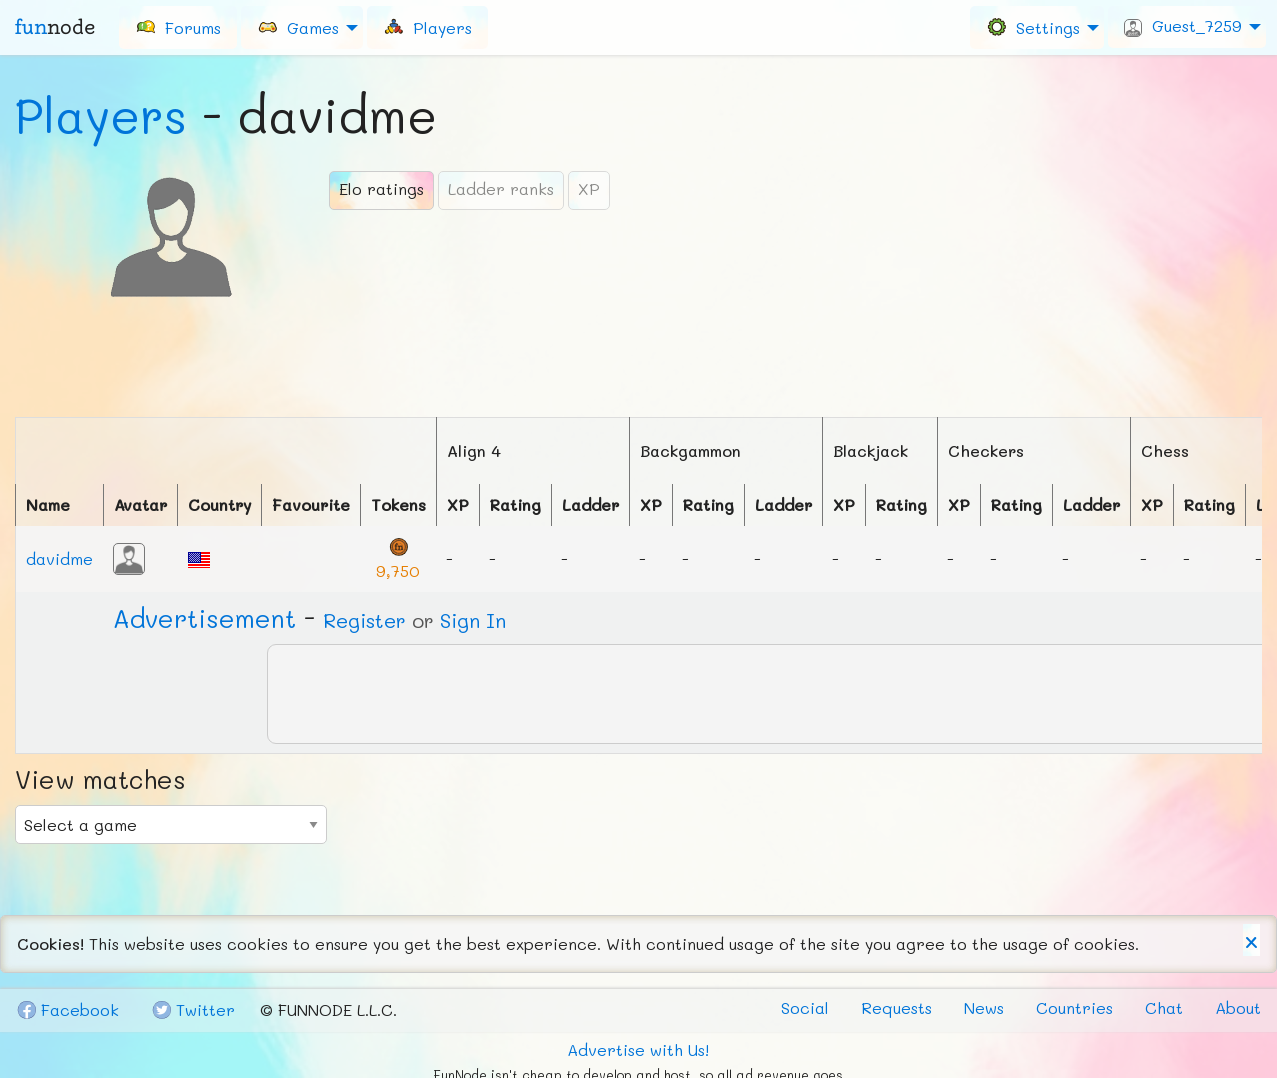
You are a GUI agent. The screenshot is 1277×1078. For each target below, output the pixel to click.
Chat (1164, 1007)
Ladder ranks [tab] (501, 188)
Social (805, 1007)
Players (101, 115)
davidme (59, 558)
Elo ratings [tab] (381, 188)
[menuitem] (178, 27)
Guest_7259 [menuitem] (1183, 26)
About (1238, 1007)
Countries (1074, 1007)
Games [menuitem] (298, 26)
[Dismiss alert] (1251, 940)
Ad (204, 618)
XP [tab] (589, 188)
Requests (896, 1007)
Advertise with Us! (638, 1049)
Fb (67, 1009)
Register (364, 620)
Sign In (473, 620)
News (984, 1007)
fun (55, 27)
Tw (193, 1009)
